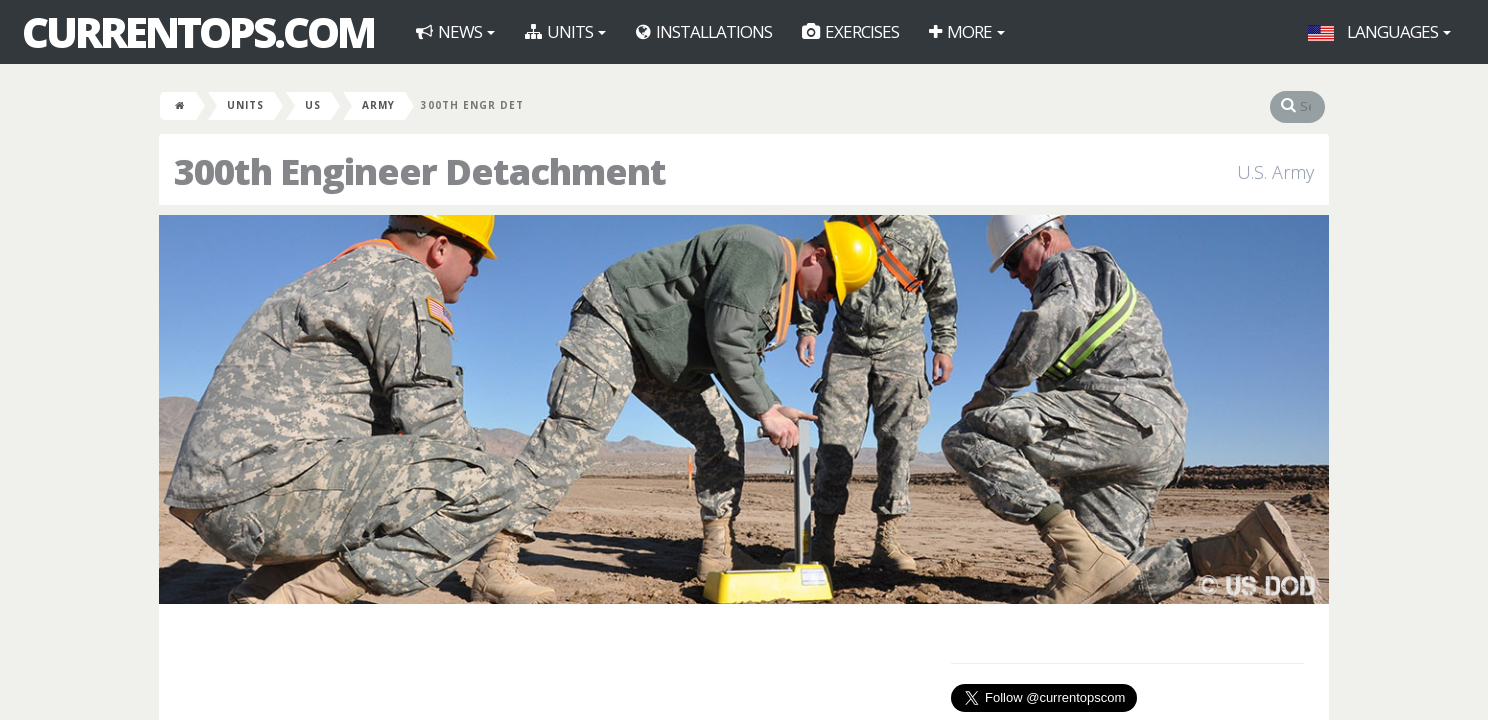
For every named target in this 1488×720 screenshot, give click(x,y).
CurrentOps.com (198, 32)
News (455, 31)
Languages (1379, 31)
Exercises (850, 31)
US (313, 105)
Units (565, 31)
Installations (704, 31)
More (967, 31)
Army (378, 105)
